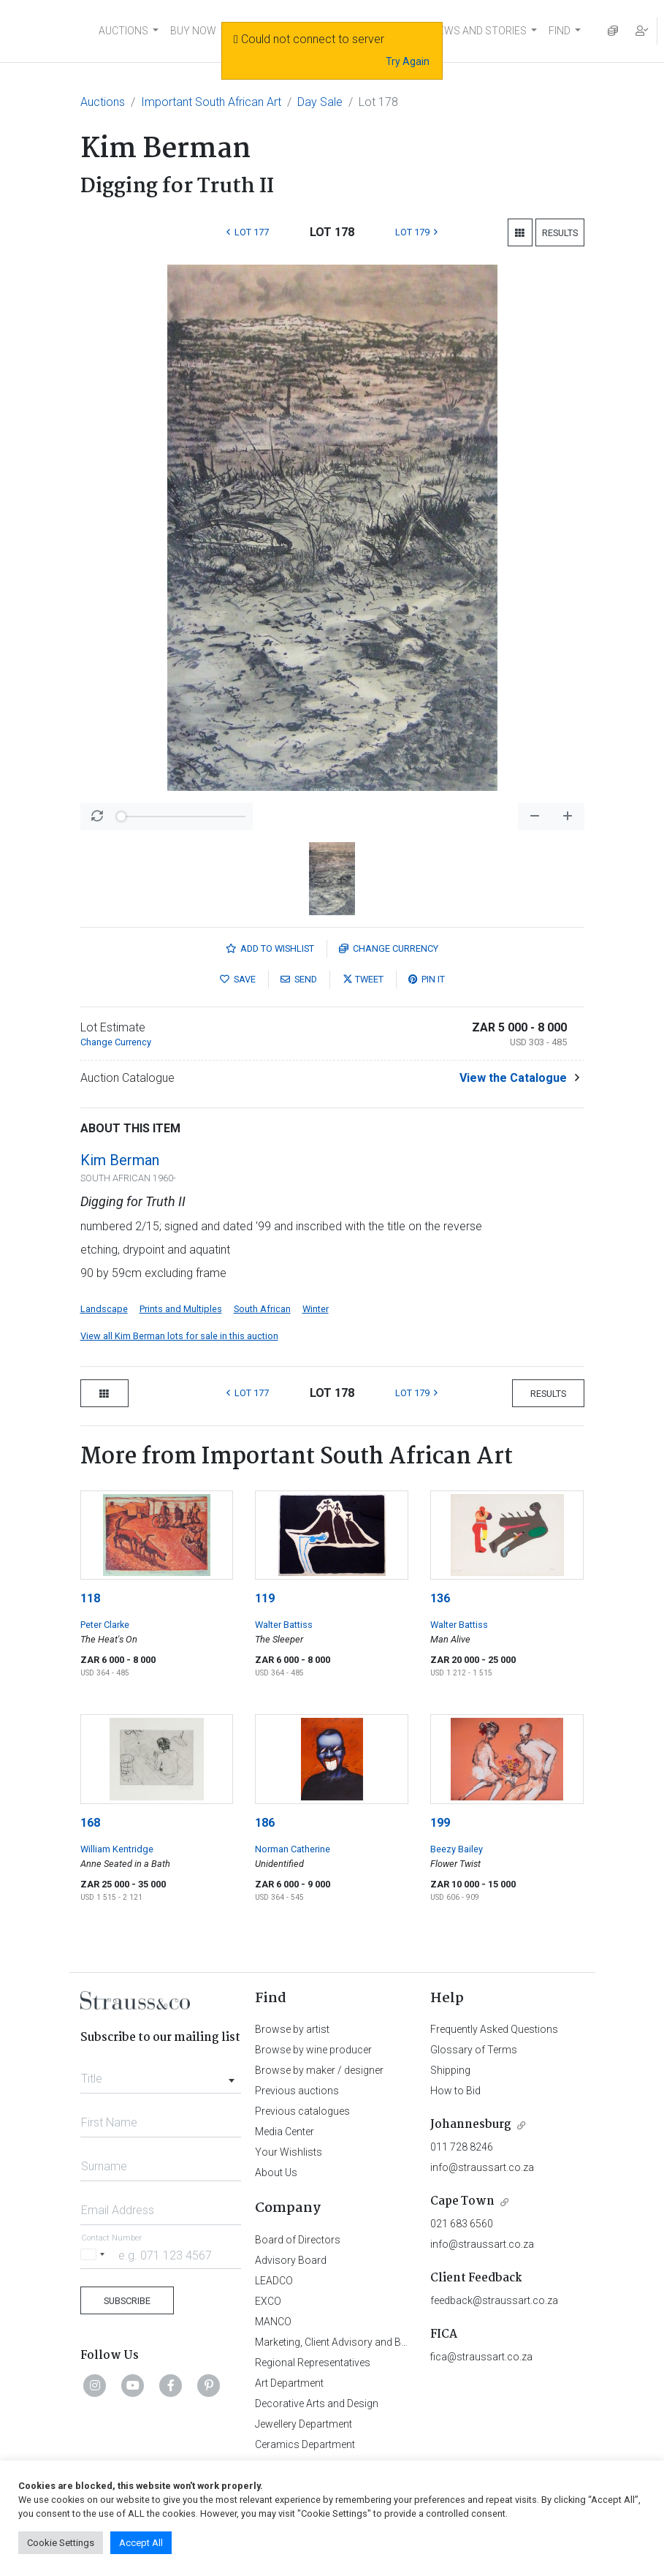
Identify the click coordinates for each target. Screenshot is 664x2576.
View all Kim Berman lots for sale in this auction (179, 1335)
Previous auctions (297, 2090)
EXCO (268, 2301)
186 (265, 1823)
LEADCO (274, 2281)
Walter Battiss (284, 1624)
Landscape (104, 1308)
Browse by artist (292, 2029)
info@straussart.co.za (482, 2167)
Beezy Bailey (456, 1849)
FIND (559, 31)
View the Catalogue (513, 1078)
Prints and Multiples (181, 1308)
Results (560, 232)
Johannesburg (470, 2124)
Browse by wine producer (313, 2050)
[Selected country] (95, 2254)
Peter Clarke (104, 1624)
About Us (276, 2172)
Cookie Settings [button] (60, 2542)
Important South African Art (211, 102)
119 (265, 1598)
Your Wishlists (288, 2152)
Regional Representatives (312, 2362)
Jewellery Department (303, 2424)
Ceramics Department (305, 2444)
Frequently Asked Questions (494, 2029)
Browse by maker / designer (319, 2070)
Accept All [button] (141, 2542)
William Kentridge (116, 1849)
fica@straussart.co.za (481, 2357)
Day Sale (320, 102)
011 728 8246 (461, 2147)
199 (440, 1823)
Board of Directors (297, 2240)
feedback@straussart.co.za (494, 2300)
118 (90, 1598)
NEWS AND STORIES (479, 31)
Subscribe (127, 2300)
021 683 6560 (461, 2224)
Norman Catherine (292, 1849)
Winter (315, 1308)
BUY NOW (193, 31)
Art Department (289, 2383)
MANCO (273, 2321)
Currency (388, 948)
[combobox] (161, 2075)
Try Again (408, 61)
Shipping (450, 2070)
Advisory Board (291, 2260)
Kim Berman (119, 1160)
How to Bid (455, 2090)
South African (262, 1308)
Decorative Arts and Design (316, 2403)
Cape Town (462, 2201)
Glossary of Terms (473, 2050)
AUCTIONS (123, 31)
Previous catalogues (302, 2111)
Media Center (284, 2131)
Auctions (102, 102)
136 (440, 1598)
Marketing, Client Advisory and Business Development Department (405, 2342)
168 (90, 1823)
